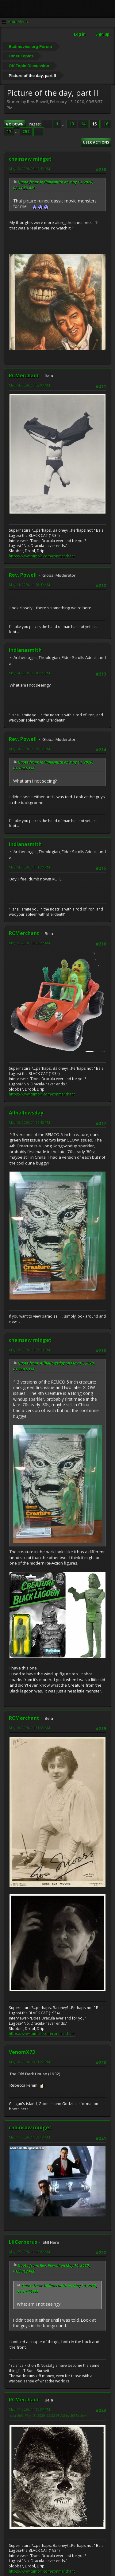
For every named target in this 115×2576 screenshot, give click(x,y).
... (64, 124)
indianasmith (25, 650)
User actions (96, 142)
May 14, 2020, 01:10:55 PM (29, 673)
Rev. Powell (23, 575)
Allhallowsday (26, 1112)
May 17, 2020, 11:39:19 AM (29, 2137)
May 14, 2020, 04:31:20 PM (29, 867)
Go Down (15, 124)
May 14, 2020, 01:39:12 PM (29, 748)
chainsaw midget (30, 159)
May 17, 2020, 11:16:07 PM (29, 2409)
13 (71, 124)
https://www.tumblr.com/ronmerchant (42, 556)
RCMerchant (24, 375)
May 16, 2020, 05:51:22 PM (29, 2061)
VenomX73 (22, 2052)
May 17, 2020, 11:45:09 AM (29, 2251)
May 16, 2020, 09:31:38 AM (29, 1727)
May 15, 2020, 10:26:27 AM (29, 943)
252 (26, 131)
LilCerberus (23, 2242)
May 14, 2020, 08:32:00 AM (29, 385)
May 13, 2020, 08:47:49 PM (29, 168)
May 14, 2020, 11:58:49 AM (29, 584)
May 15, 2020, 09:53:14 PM (29, 1349)
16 (105, 124)
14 (83, 124)
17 (8, 131)
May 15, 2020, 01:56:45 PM (29, 1122)
